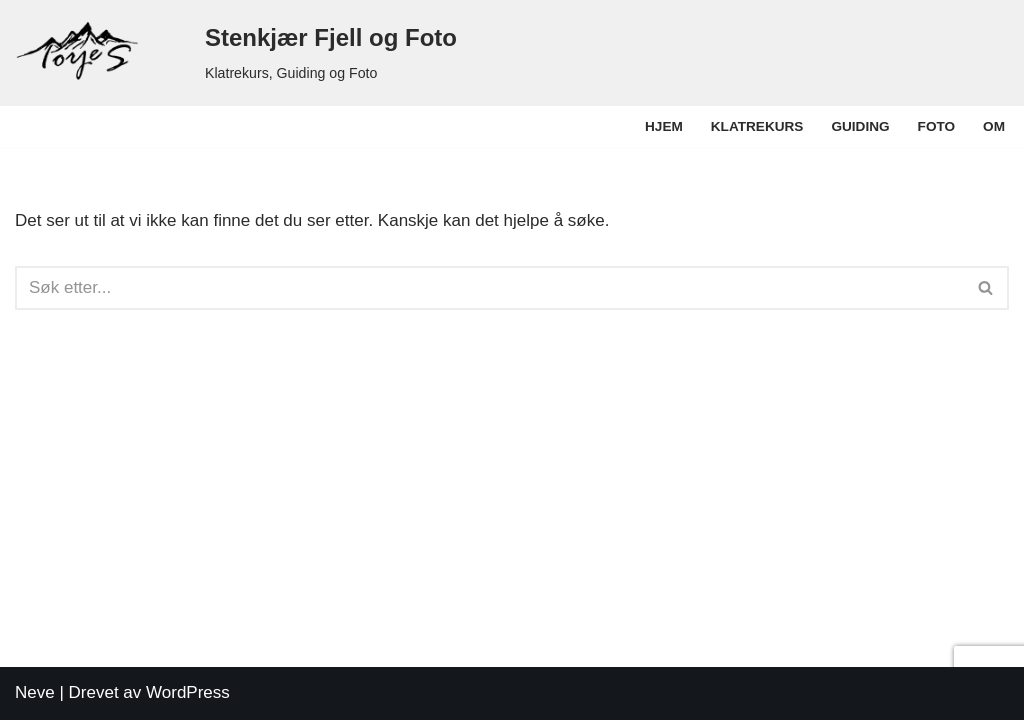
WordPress (188, 692)
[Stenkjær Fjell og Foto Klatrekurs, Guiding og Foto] (236, 53)
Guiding (860, 126)
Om (994, 126)
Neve (35, 692)
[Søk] (489, 288)
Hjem (664, 126)
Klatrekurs (757, 126)
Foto (937, 126)
